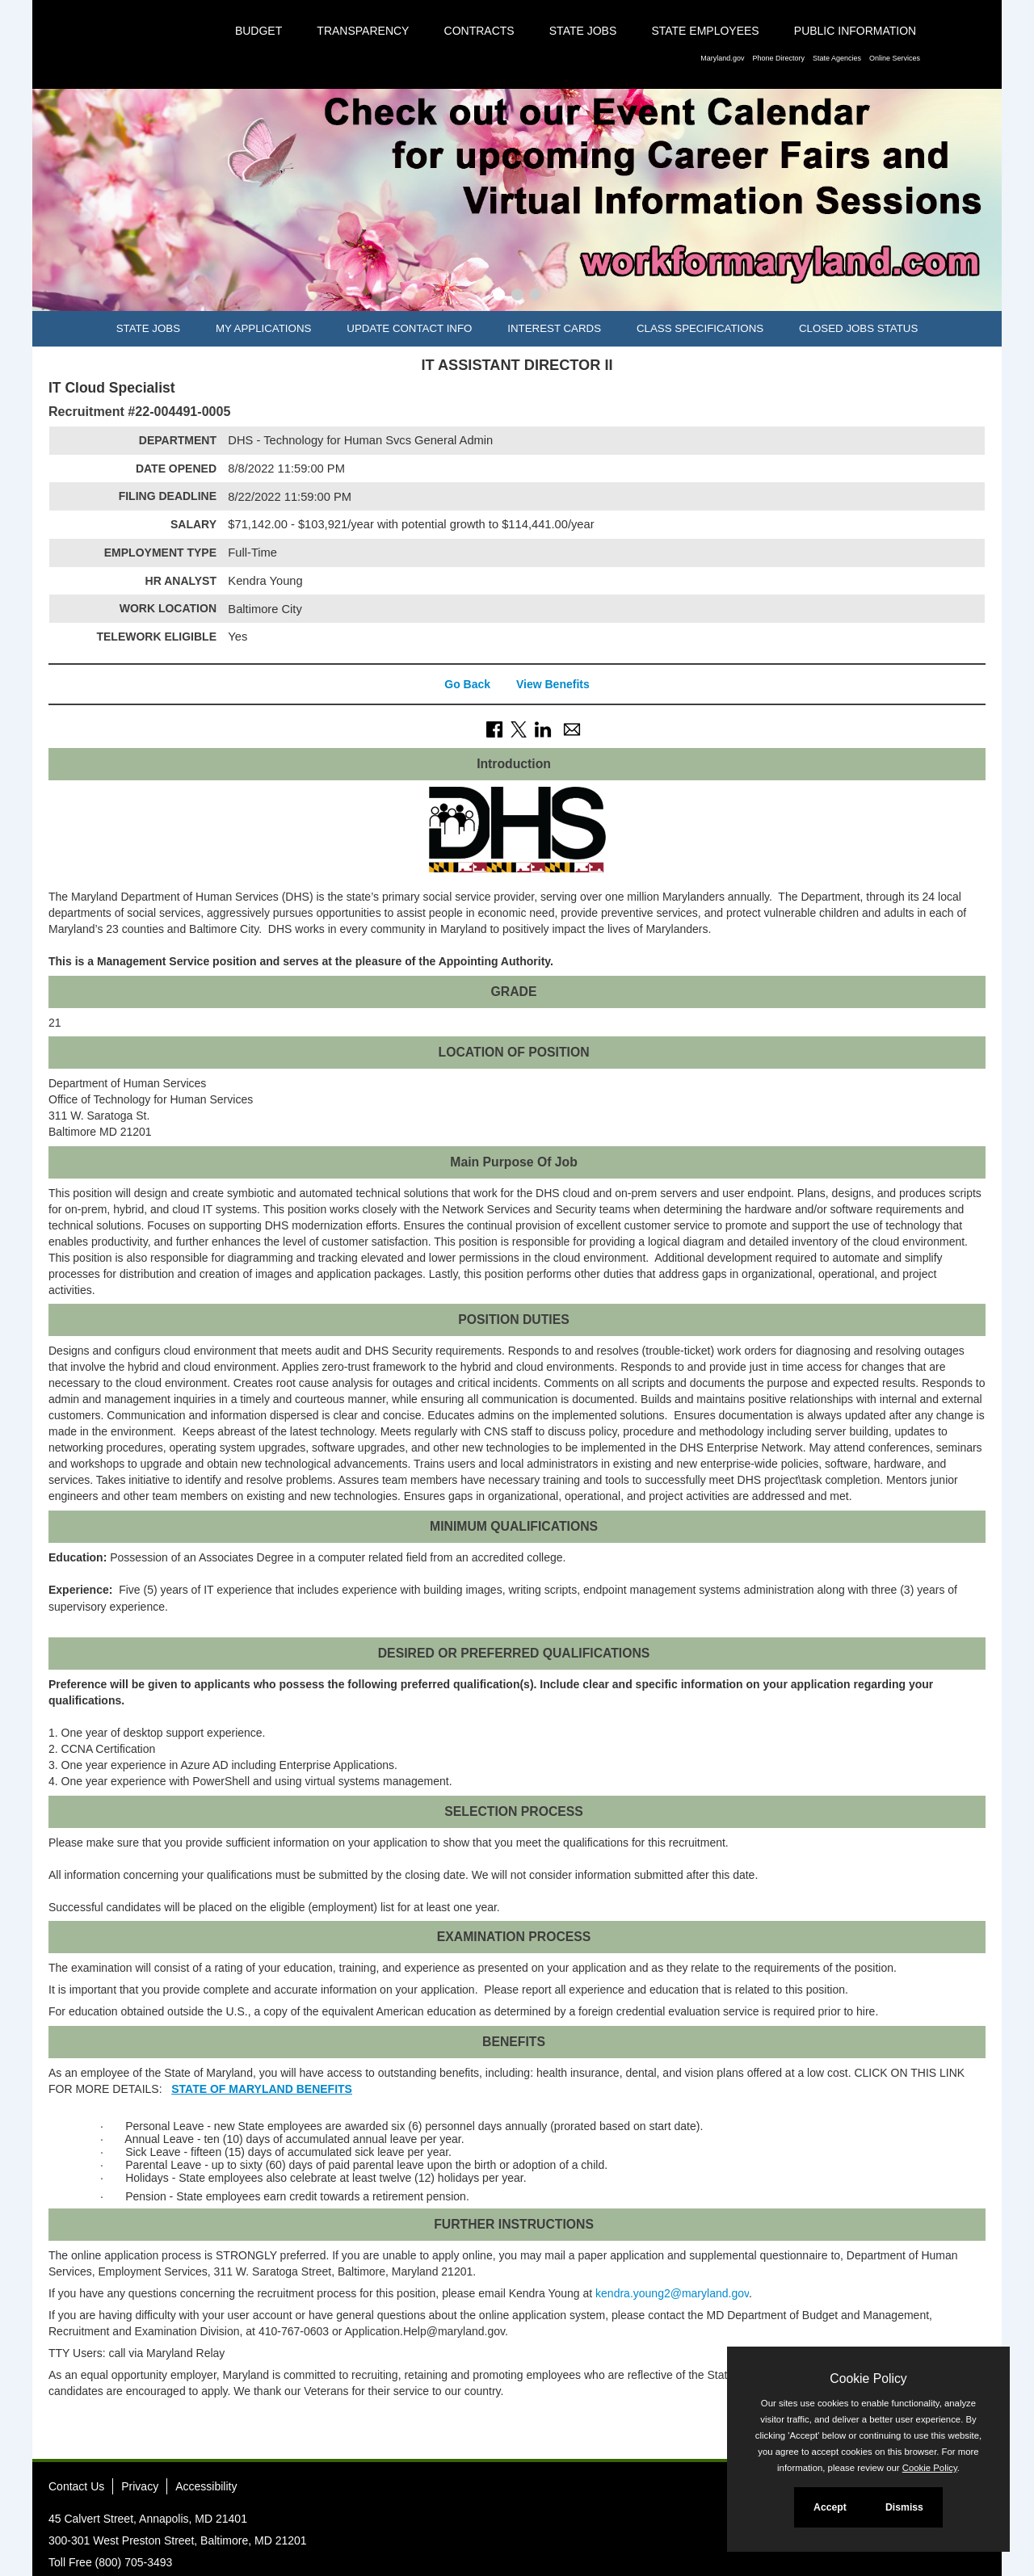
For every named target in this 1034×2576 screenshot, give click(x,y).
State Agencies (837, 58)
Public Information (855, 30)
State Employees (705, 30)
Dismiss (904, 2507)
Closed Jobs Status (858, 328)
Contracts (479, 30)
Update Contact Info (409, 328)
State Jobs (583, 30)
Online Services (894, 58)
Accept (830, 2507)
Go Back (467, 684)
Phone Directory (778, 58)
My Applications (263, 328)
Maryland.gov (722, 58)
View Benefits (553, 684)
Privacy (139, 2486)
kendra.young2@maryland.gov (672, 2293)
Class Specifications (700, 328)
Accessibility (206, 2486)
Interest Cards (554, 328)
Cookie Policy (868, 2378)
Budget (258, 30)
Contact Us (76, 2486)
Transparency (363, 30)
